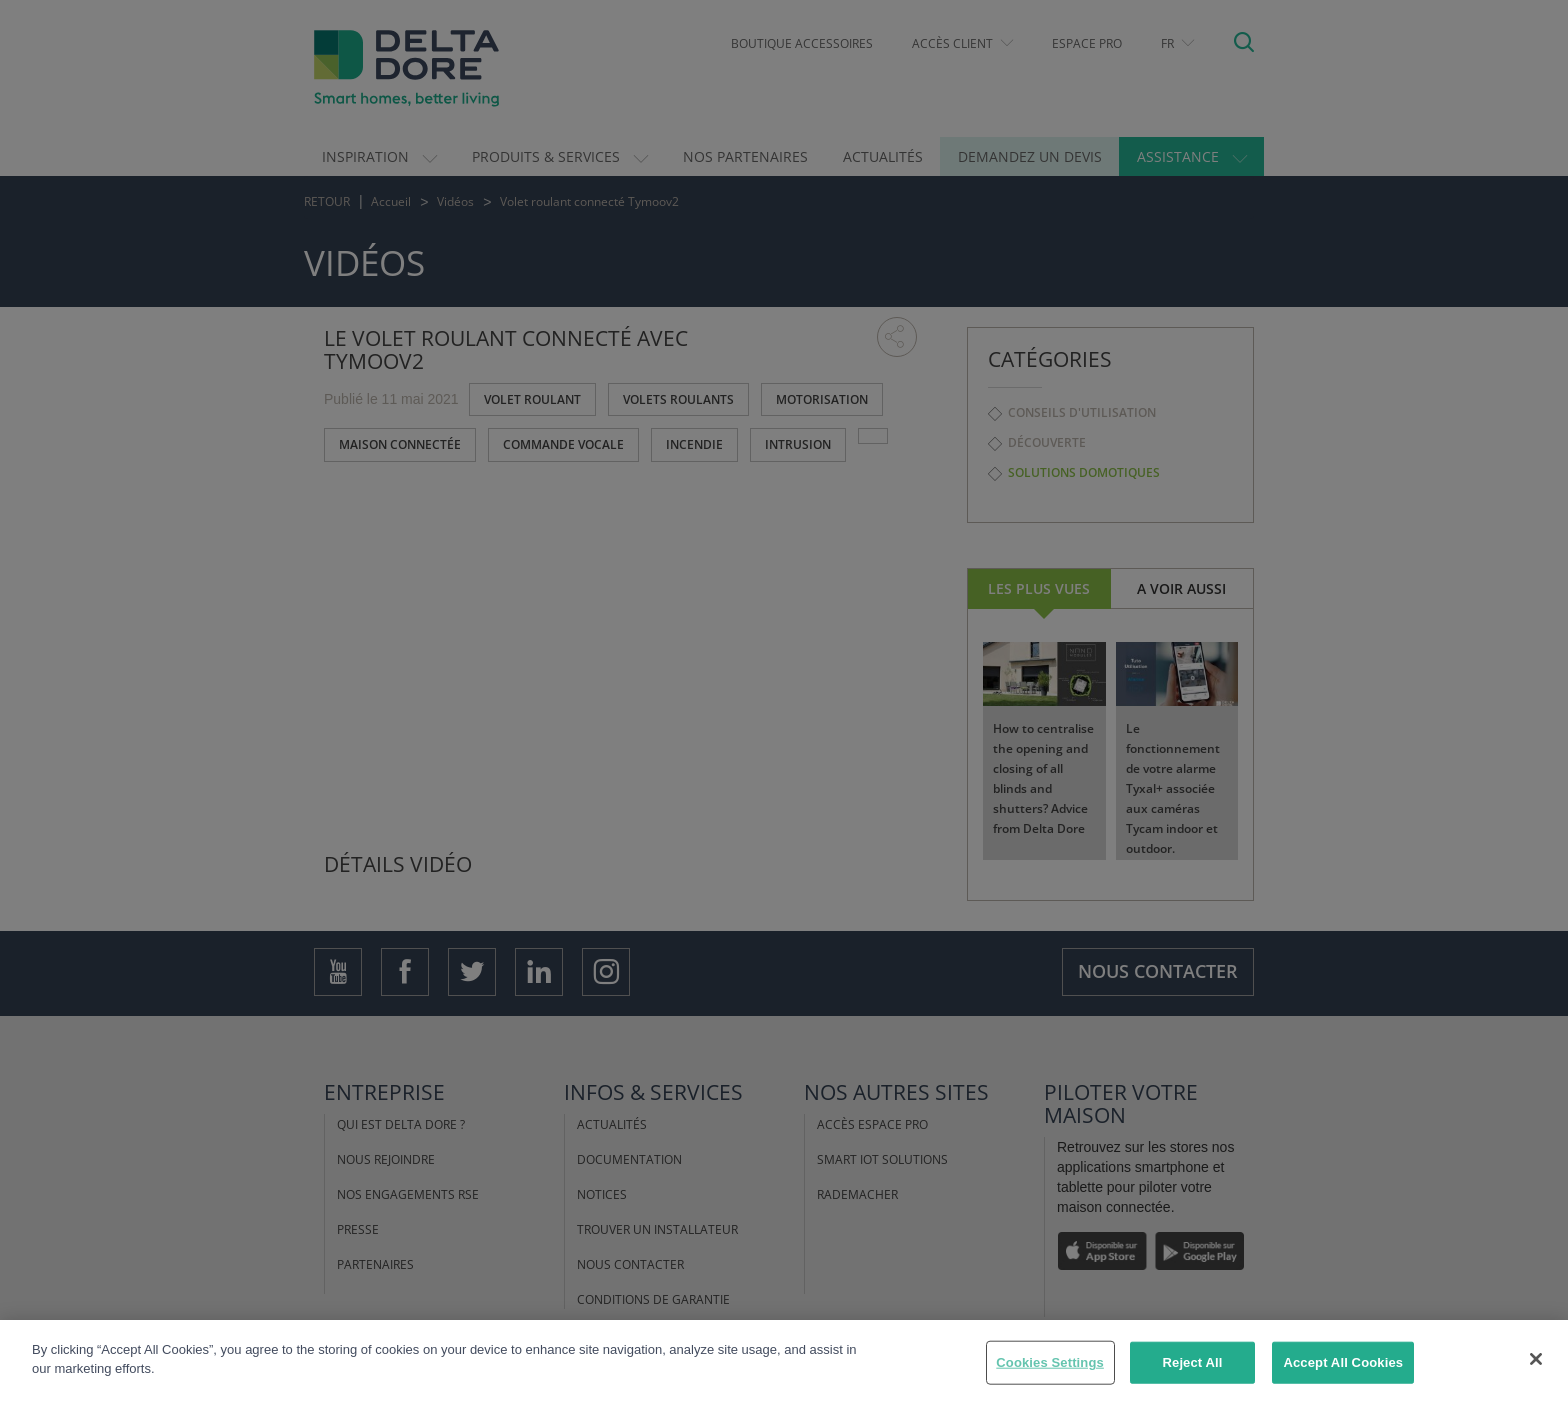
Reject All (1193, 1362)
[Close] (1536, 1359)
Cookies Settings (1050, 1362)
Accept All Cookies (1343, 1362)
